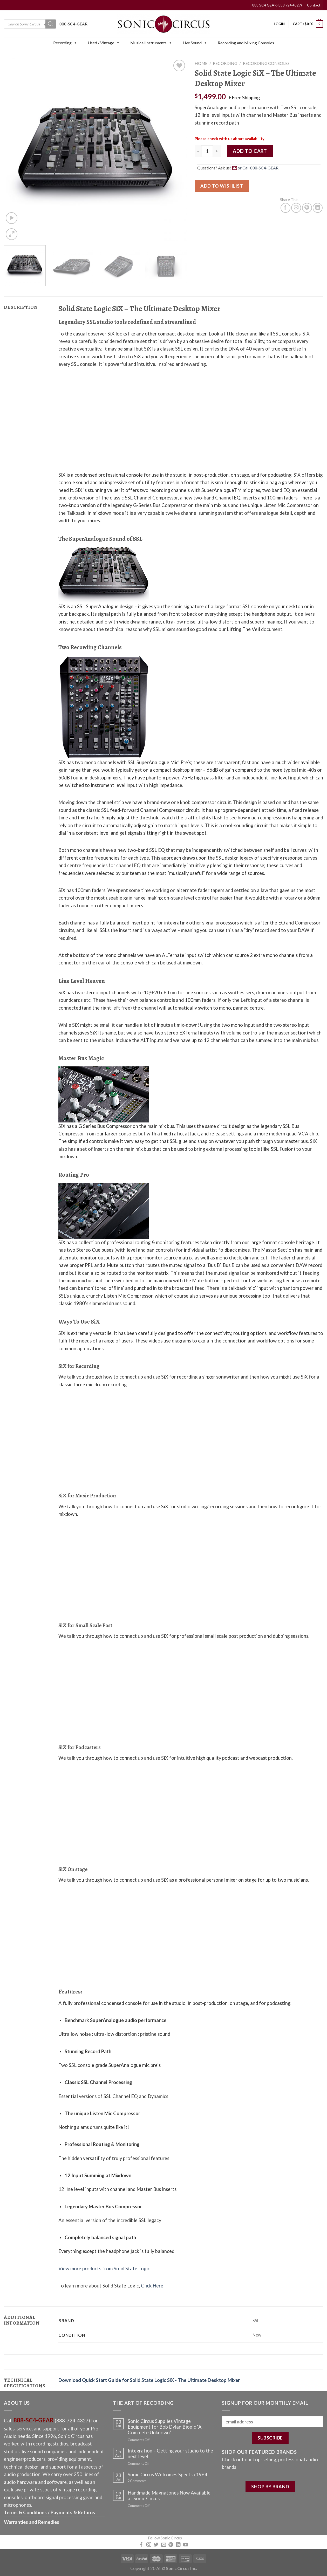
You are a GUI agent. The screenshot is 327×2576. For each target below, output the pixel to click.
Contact (314, 5)
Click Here (152, 2286)
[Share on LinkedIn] (318, 208)
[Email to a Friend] (296, 208)
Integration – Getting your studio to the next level (170, 2453)
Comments (137, 2481)
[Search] (50, 24)
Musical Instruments (151, 43)
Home (201, 63)
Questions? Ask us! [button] (238, 167)
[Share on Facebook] (285, 208)
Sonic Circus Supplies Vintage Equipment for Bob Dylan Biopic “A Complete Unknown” (165, 2426)
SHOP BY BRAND (270, 2486)
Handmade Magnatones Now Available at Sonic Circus (169, 2495)
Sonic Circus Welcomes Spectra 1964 (167, 2474)
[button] (75, 43)
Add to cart (250, 151)
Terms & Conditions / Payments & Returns (49, 2512)
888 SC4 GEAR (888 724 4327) (277, 5)
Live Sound (195, 43)
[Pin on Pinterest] (307, 208)
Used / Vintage (104, 43)
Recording (65, 43)
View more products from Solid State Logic (104, 2268)
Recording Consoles (266, 63)
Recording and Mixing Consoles (246, 42)
